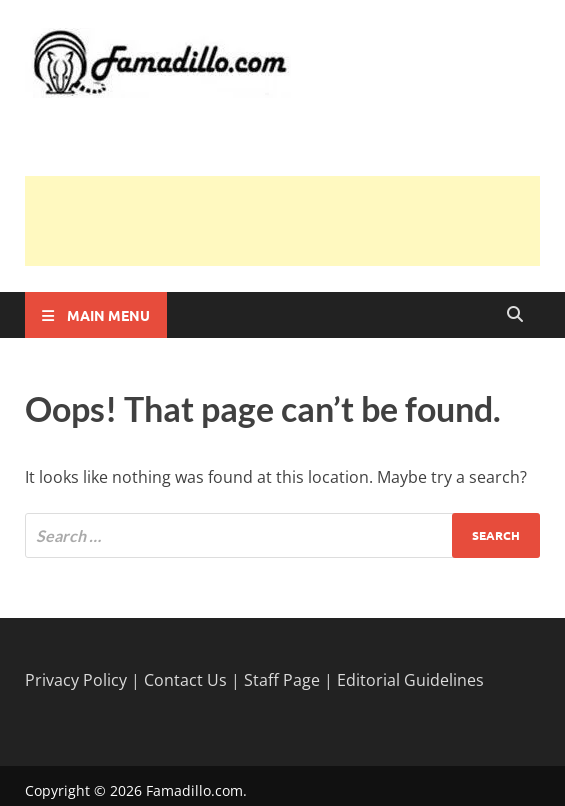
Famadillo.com (194, 790)
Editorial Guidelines (410, 680)
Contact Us (185, 680)
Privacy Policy (76, 680)
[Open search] (515, 315)
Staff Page (282, 680)
